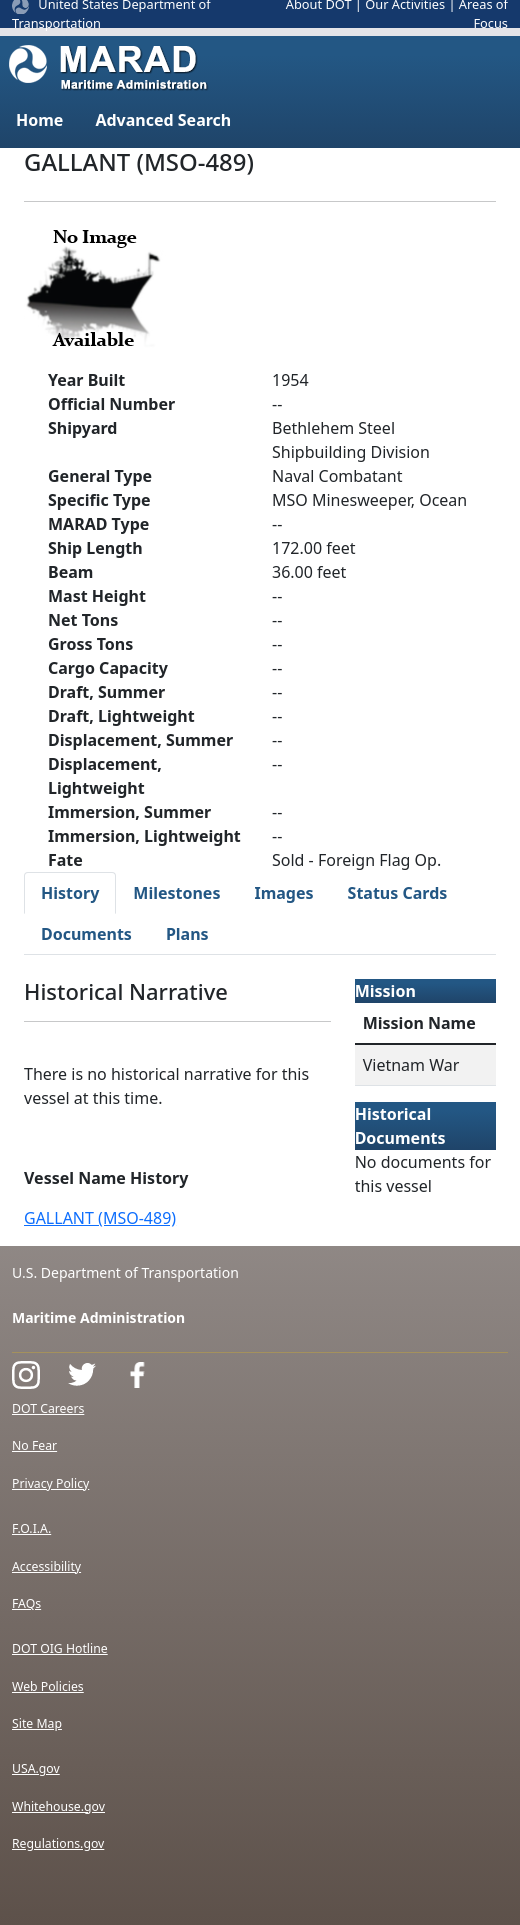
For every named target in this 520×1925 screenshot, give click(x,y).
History (70, 893)
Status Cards (398, 893)
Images (283, 893)
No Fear (34, 1445)
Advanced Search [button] (163, 120)
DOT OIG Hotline (60, 1648)
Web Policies (48, 1686)
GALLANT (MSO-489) (100, 1218)
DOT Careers (48, 1408)
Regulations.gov (58, 1843)
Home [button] (39, 120)
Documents (86, 934)
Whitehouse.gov (58, 1806)
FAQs (26, 1603)
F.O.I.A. (31, 1528)
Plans (187, 934)
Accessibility (46, 1566)
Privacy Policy (50, 1483)
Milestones (176, 893)
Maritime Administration (98, 1317)
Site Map (37, 1723)
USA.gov (36, 1768)
